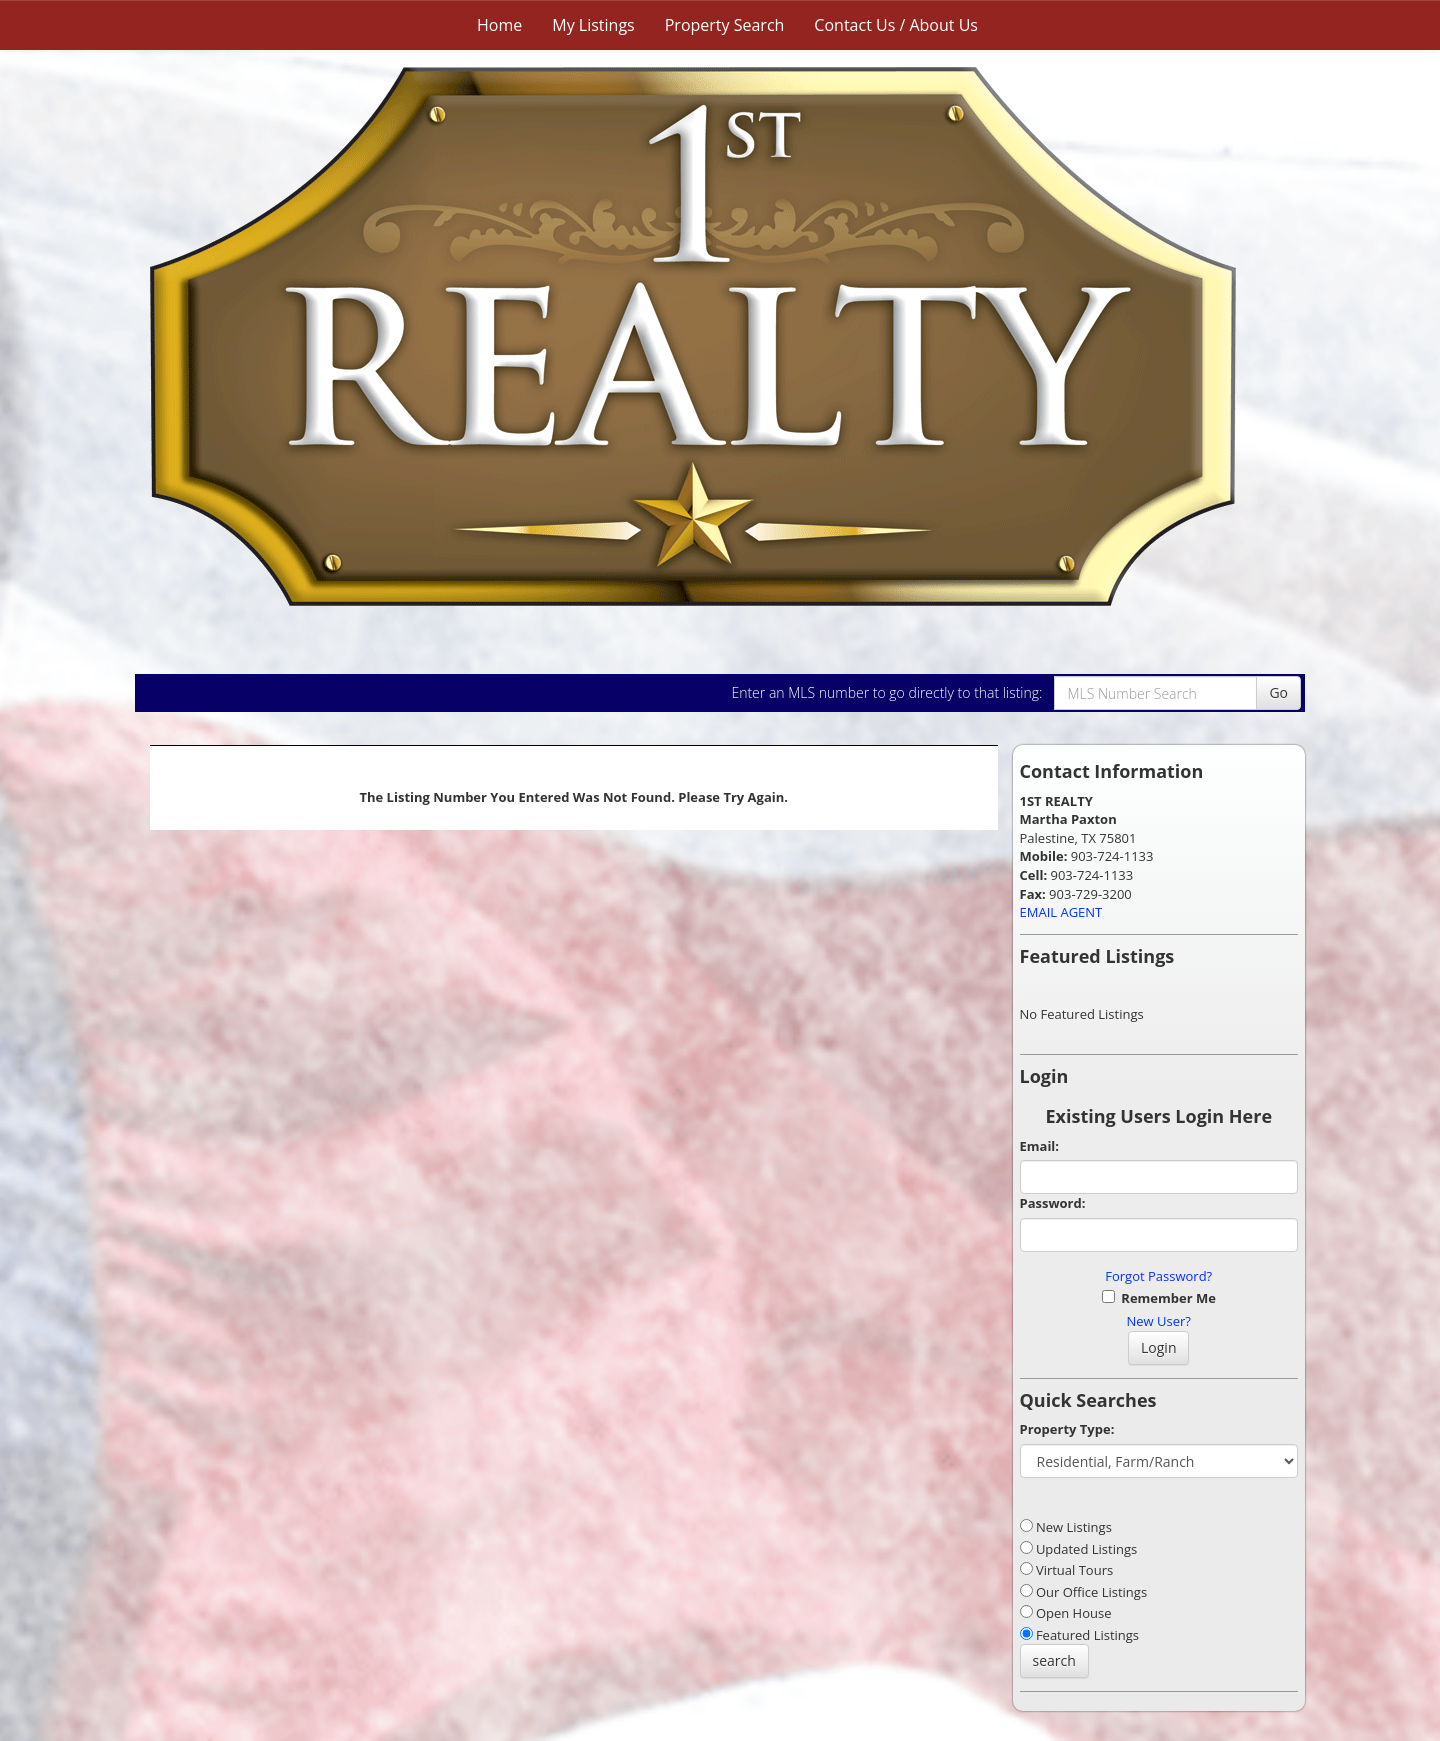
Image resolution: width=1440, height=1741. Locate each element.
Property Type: (1067, 1429)
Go (1278, 692)
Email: (1040, 1146)
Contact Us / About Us (896, 25)
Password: (1053, 1203)
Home (499, 25)
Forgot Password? (1158, 1276)
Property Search (725, 25)
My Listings (593, 25)
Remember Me (1159, 1298)
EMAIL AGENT (1061, 912)
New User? (1159, 1321)
